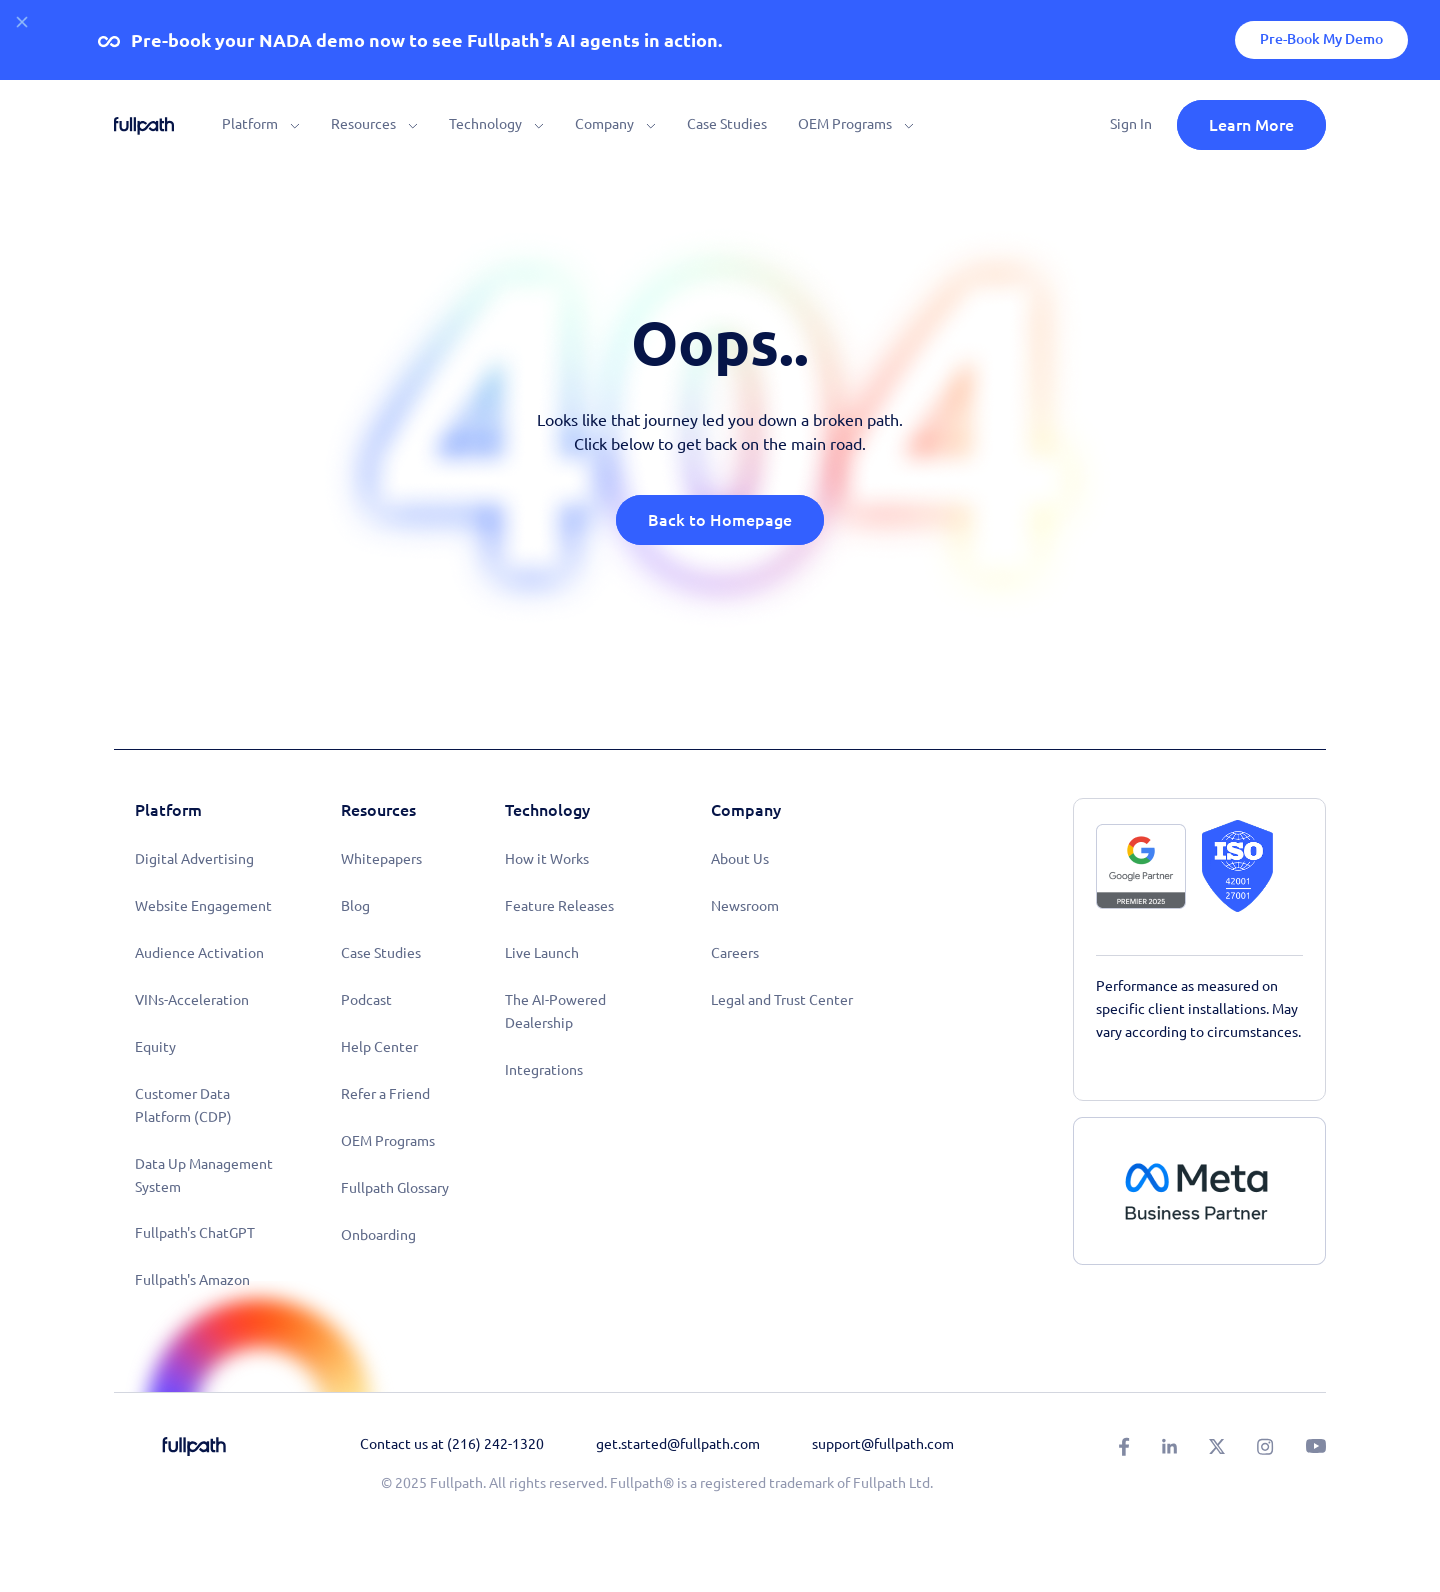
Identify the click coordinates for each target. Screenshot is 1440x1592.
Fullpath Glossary (395, 1188)
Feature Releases (559, 906)
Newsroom (745, 906)
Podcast (366, 1000)
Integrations (544, 1070)
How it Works (547, 859)
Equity (155, 1047)
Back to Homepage (720, 520)
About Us (740, 859)
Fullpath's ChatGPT (195, 1233)
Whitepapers (381, 859)
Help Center (379, 1047)
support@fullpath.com (883, 1444)
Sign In (1131, 124)
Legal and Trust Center (782, 1000)
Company (604, 124)
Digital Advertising (194, 859)
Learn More (1251, 125)
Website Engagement (203, 906)
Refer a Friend (385, 1094)
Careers (735, 953)
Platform (250, 124)
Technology (485, 124)
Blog (355, 906)
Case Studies (727, 124)
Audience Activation (199, 953)
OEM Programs (845, 124)
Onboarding (378, 1235)
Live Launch (542, 953)
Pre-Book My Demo (1321, 39)
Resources (363, 124)
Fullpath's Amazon (192, 1280)
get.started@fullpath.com (678, 1444)
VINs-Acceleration (192, 1000)
